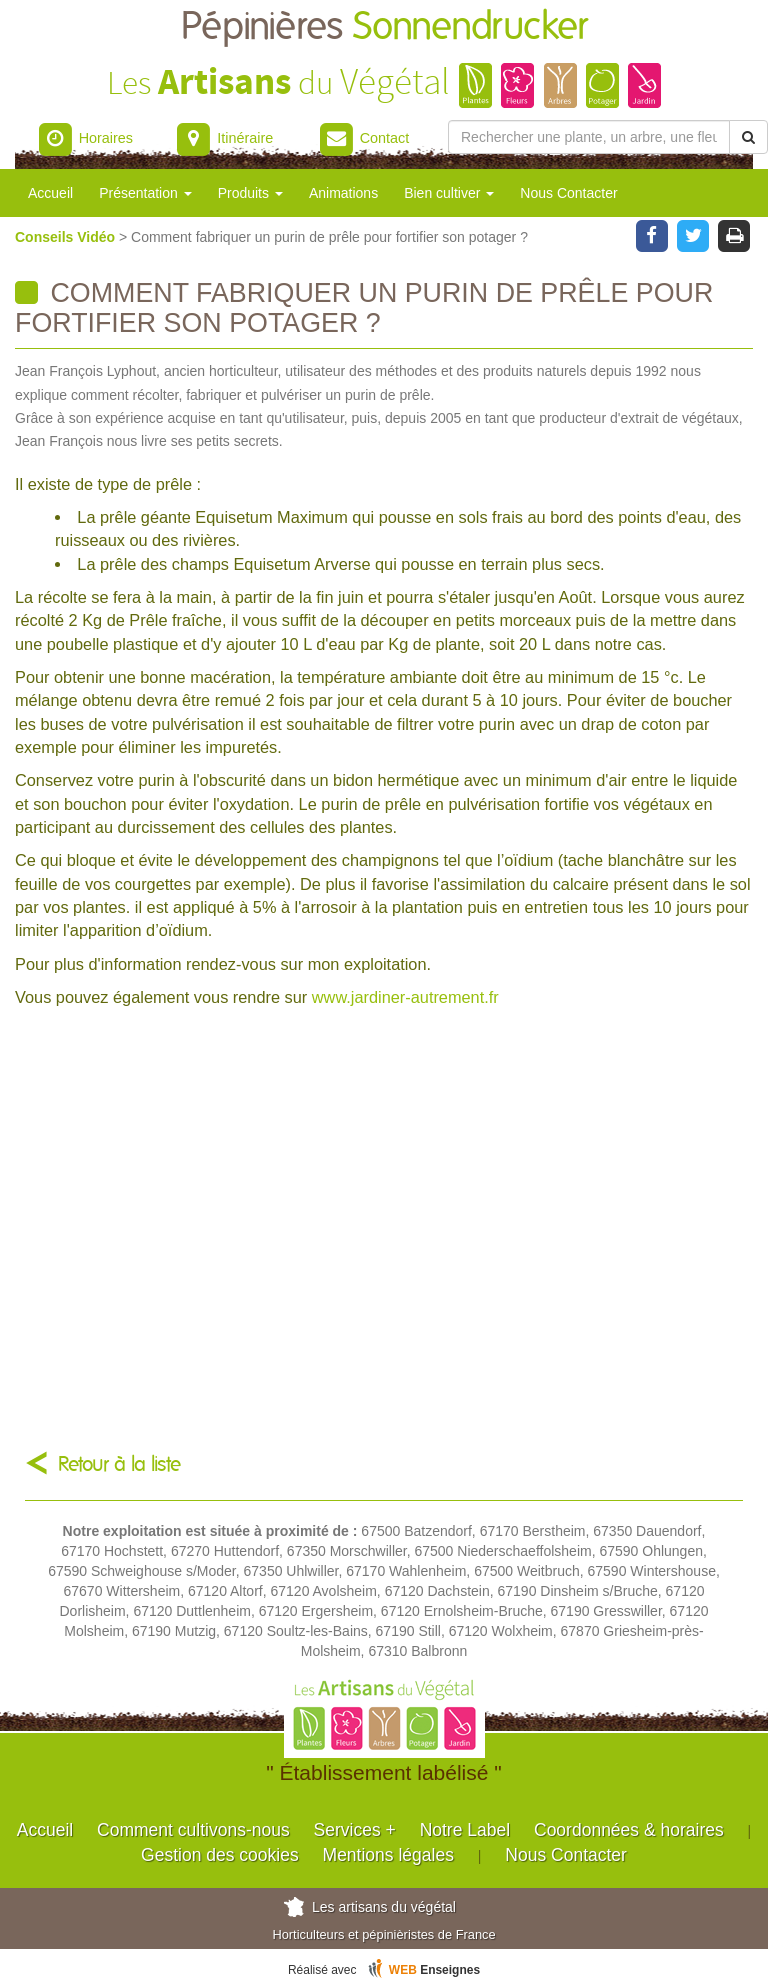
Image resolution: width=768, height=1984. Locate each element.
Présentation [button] (145, 193)
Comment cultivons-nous (193, 1830)
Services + (355, 1830)
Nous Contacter (568, 193)
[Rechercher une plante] (589, 137)
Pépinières (384, 27)
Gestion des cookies (220, 1855)
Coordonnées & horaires (629, 1830)
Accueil (50, 193)
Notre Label (465, 1830)
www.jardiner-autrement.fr (405, 997)
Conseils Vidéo (67, 237)
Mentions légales (388, 1855)
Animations (343, 193)
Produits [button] (250, 193)
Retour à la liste (119, 1464)
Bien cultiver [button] (449, 193)
